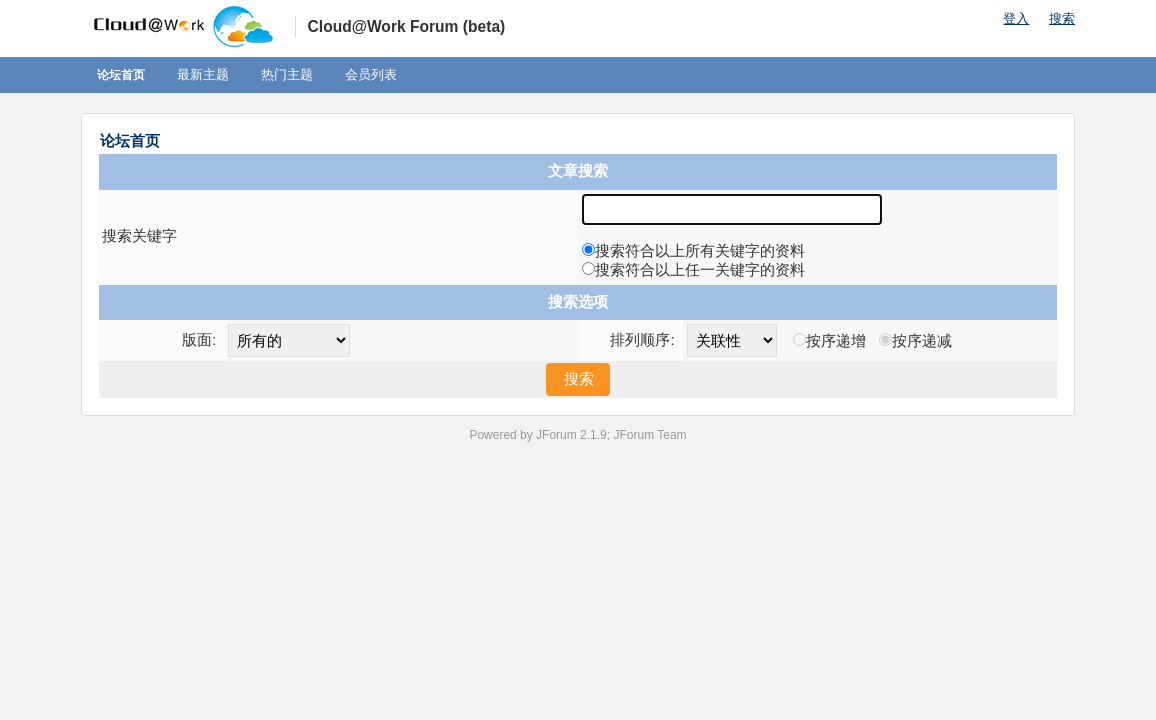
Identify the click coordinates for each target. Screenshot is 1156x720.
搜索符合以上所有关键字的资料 (700, 250)
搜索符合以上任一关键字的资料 (700, 269)
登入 (1016, 18)
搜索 (1062, 18)
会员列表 (371, 74)
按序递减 (922, 340)
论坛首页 (121, 75)
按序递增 (836, 340)
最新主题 (203, 74)
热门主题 (287, 74)
